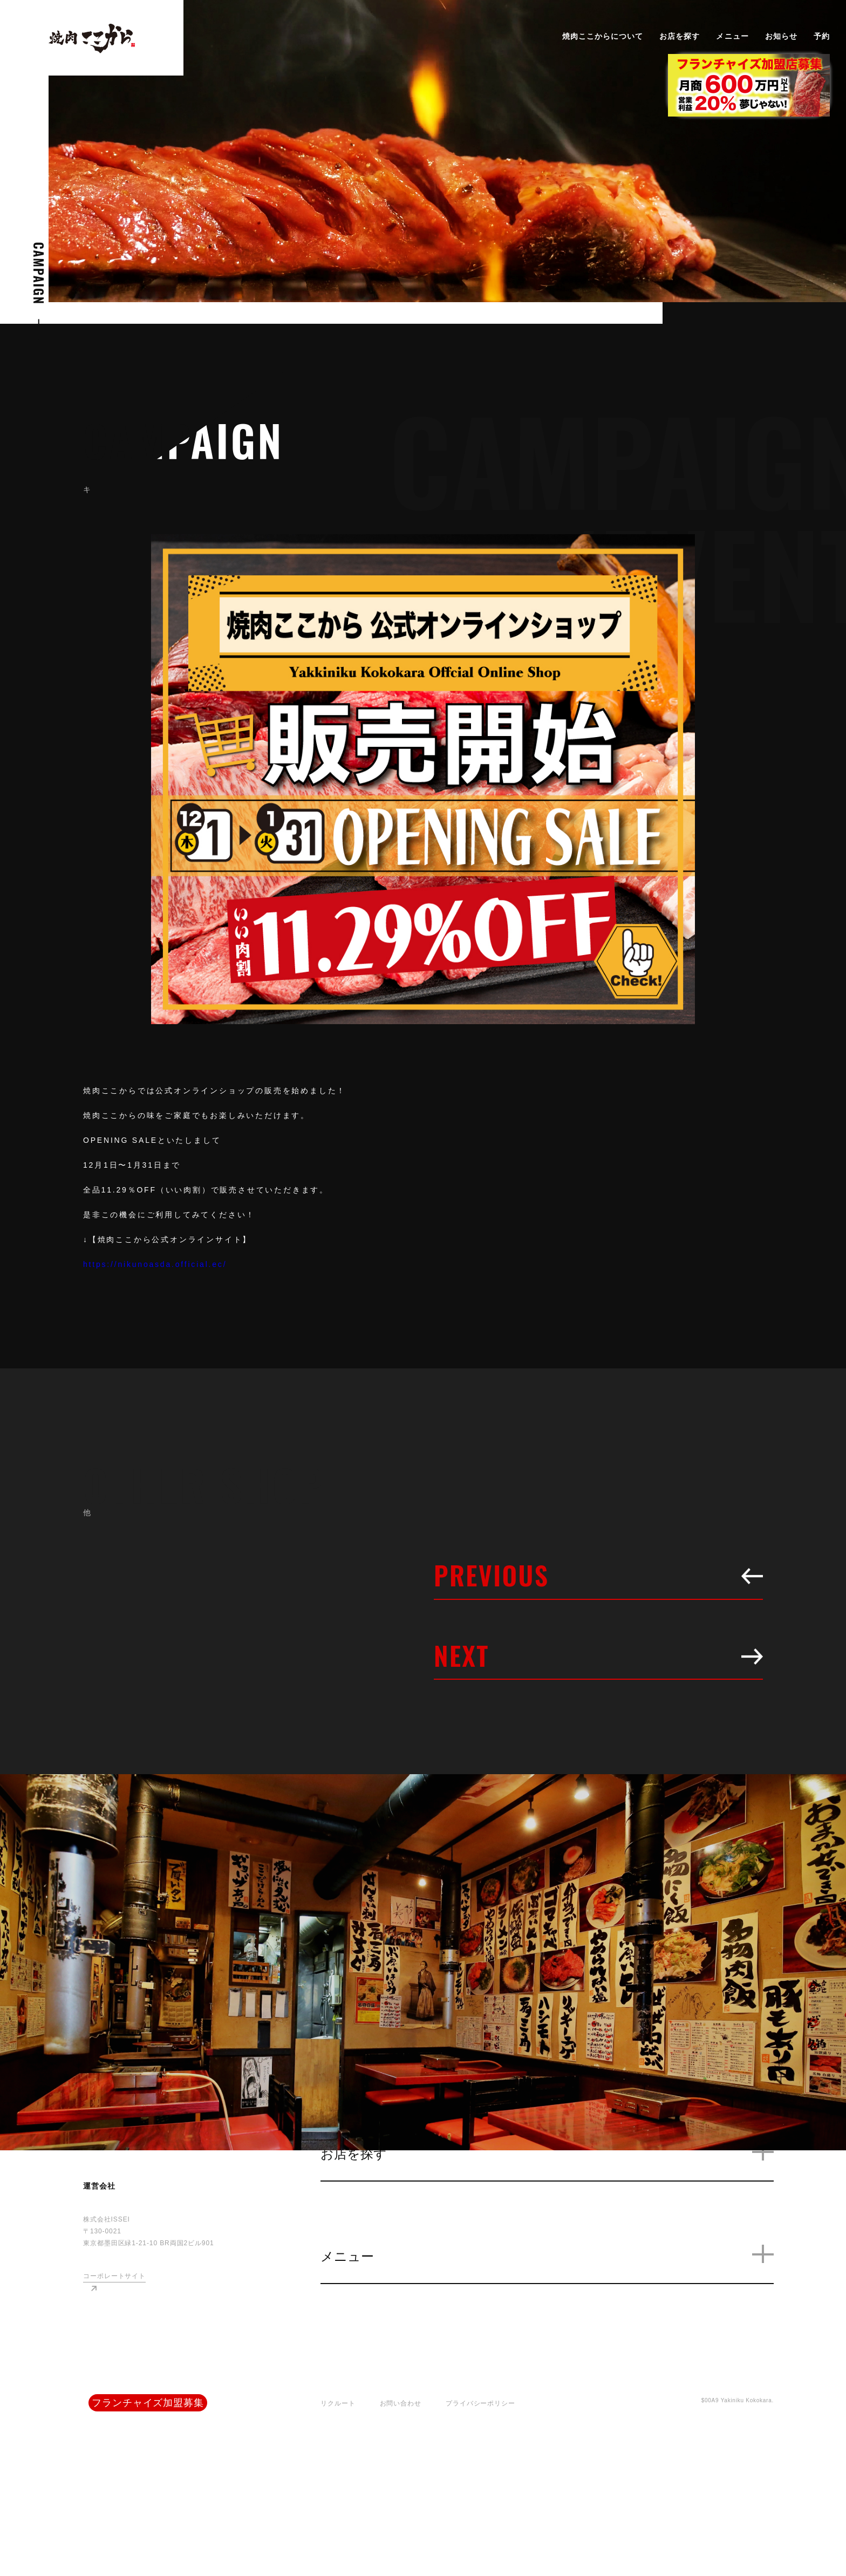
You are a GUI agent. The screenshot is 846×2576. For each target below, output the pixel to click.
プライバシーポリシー (480, 2403)
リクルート (338, 2403)
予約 (822, 36)
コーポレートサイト (114, 2276)
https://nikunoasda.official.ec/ (155, 1264)
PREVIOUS (598, 1575)
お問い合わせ (400, 2403)
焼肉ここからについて (603, 36)
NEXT (598, 1655)
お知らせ (781, 36)
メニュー (732, 36)
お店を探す (679, 36)
